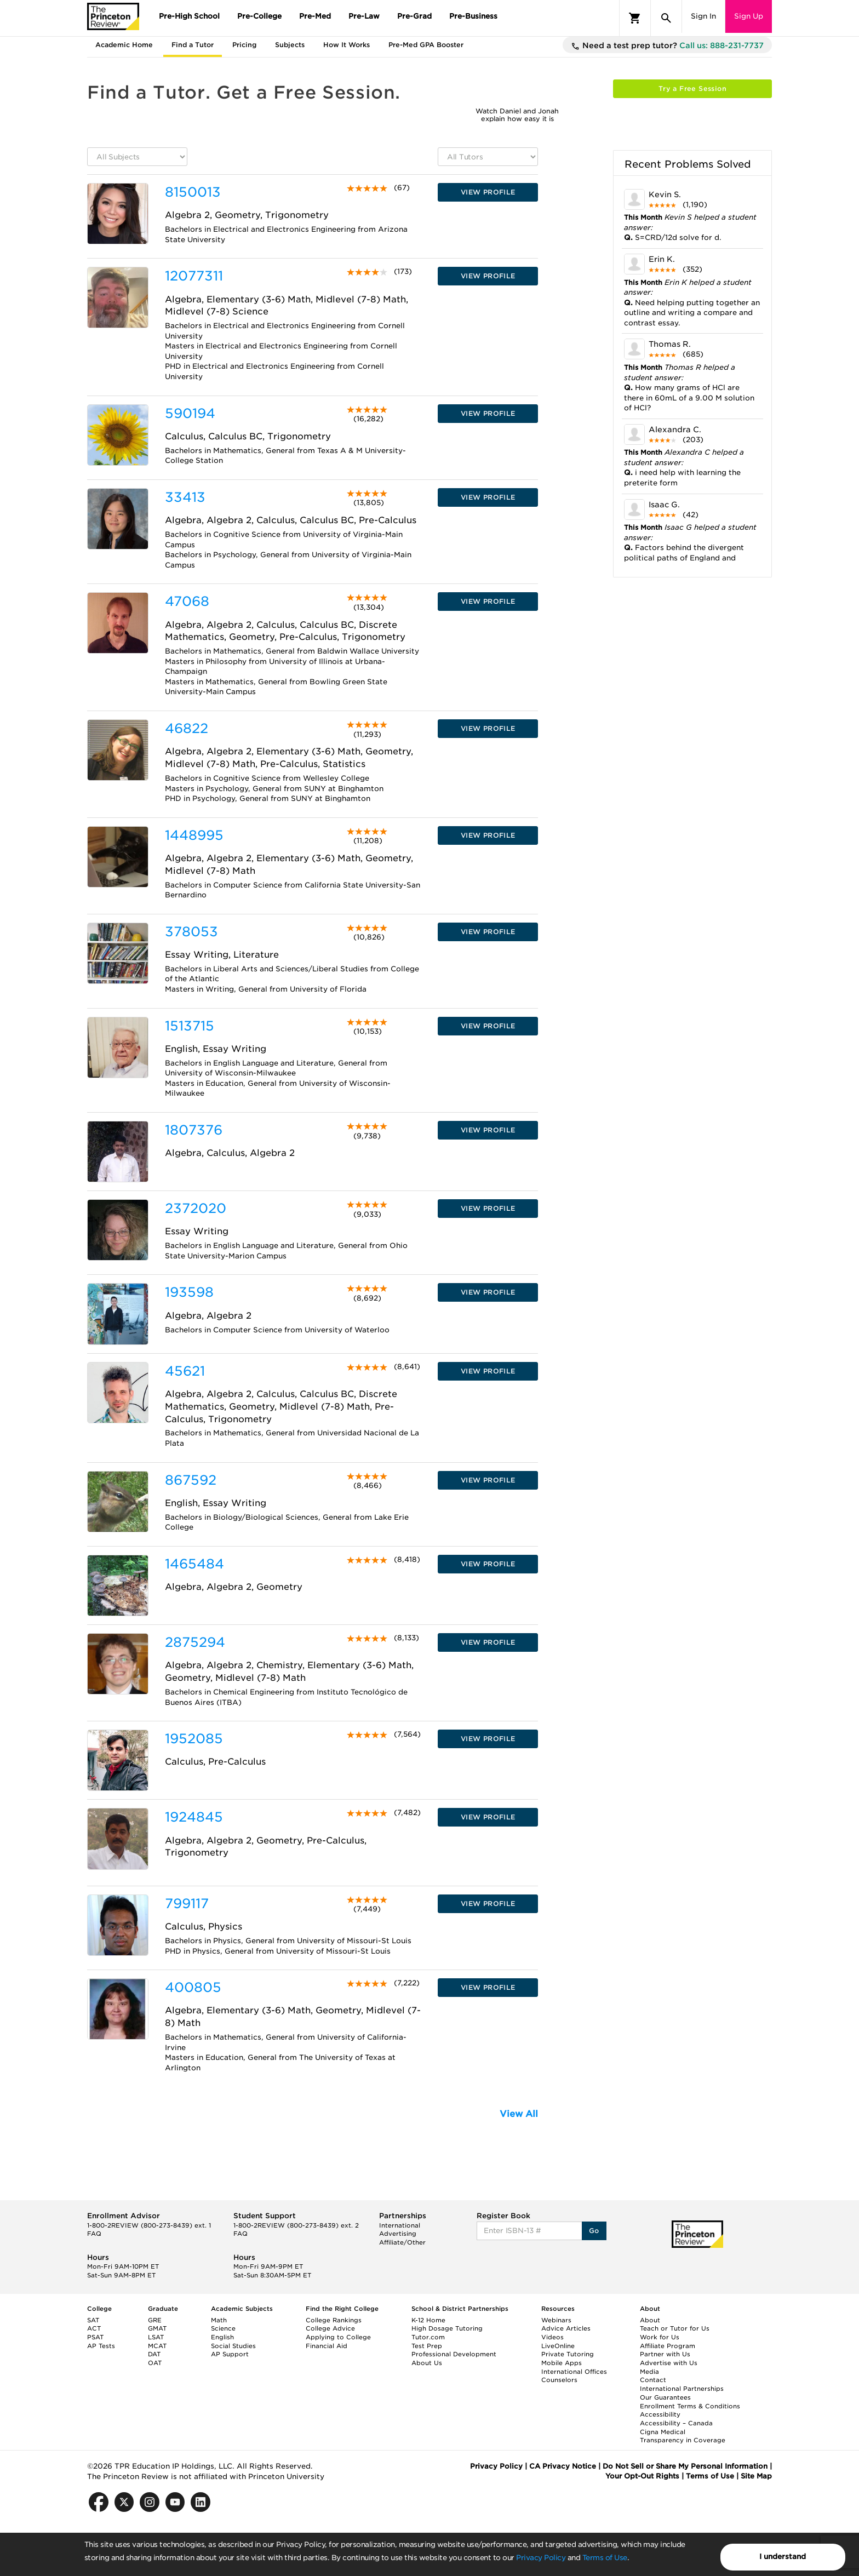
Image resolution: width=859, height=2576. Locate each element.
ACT (94, 2328)
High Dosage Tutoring (447, 2328)
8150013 (193, 192)
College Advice (330, 2328)
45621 (185, 1371)
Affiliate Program (667, 2346)
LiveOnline (558, 2346)
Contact (653, 2380)
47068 (187, 601)
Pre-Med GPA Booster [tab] (425, 45)
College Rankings (334, 2320)
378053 (191, 932)
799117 (187, 1903)
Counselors (559, 2380)
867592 (190, 1480)
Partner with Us (665, 2354)
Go (594, 2230)
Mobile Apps (561, 2363)
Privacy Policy (540, 2558)
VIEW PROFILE (488, 192)
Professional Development (453, 2354)
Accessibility (660, 2414)
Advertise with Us (668, 2363)
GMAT (157, 2328)
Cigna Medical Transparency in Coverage (682, 2436)
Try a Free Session (692, 88)
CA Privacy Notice (562, 2466)
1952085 (194, 1739)
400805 (193, 1987)
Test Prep (426, 2346)
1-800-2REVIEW (149, 2225)
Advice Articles (566, 2328)
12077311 (194, 276)
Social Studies (233, 2346)
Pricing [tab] (244, 45)
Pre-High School (189, 16)
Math (219, 2320)
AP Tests (101, 2346)
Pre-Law (364, 16)
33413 (185, 497)
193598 (189, 1292)
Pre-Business (473, 16)
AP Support (230, 2354)
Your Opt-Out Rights (642, 2476)
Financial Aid (326, 2346)
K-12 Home (428, 2320)
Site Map (756, 2476)
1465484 (194, 1564)
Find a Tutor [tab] (192, 45)
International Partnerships (682, 2388)
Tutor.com (428, 2337)
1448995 (194, 835)
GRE (155, 2320)
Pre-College (259, 16)
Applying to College (338, 2337)
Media (649, 2371)
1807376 (193, 1130)
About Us (426, 2363)
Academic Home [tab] (124, 45)
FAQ (94, 2233)
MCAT (157, 2346)
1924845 (194, 1817)
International (399, 2225)
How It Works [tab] (346, 45)
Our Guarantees (665, 2397)
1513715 (189, 1026)
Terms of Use (604, 2558)
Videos (552, 2337)
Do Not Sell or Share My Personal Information (685, 2466)
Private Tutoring (567, 2354)
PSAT (95, 2337)
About (650, 2320)
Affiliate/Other (402, 2242)
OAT (155, 2363)
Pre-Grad (414, 16)
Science (223, 2328)
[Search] (666, 18)
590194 (190, 413)
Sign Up (748, 16)
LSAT (156, 2337)
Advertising (397, 2233)
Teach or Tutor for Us (674, 2328)
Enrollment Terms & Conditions (690, 2406)
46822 (186, 728)
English (222, 2337)
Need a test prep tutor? (667, 46)
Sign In (703, 16)
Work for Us (659, 2337)
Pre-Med (315, 16)
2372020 (195, 1208)
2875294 (195, 1642)
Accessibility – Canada (676, 2423)
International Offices (574, 2371)
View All (519, 2114)
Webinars (556, 2320)
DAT (154, 2354)
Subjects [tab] (290, 45)
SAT (93, 2320)
